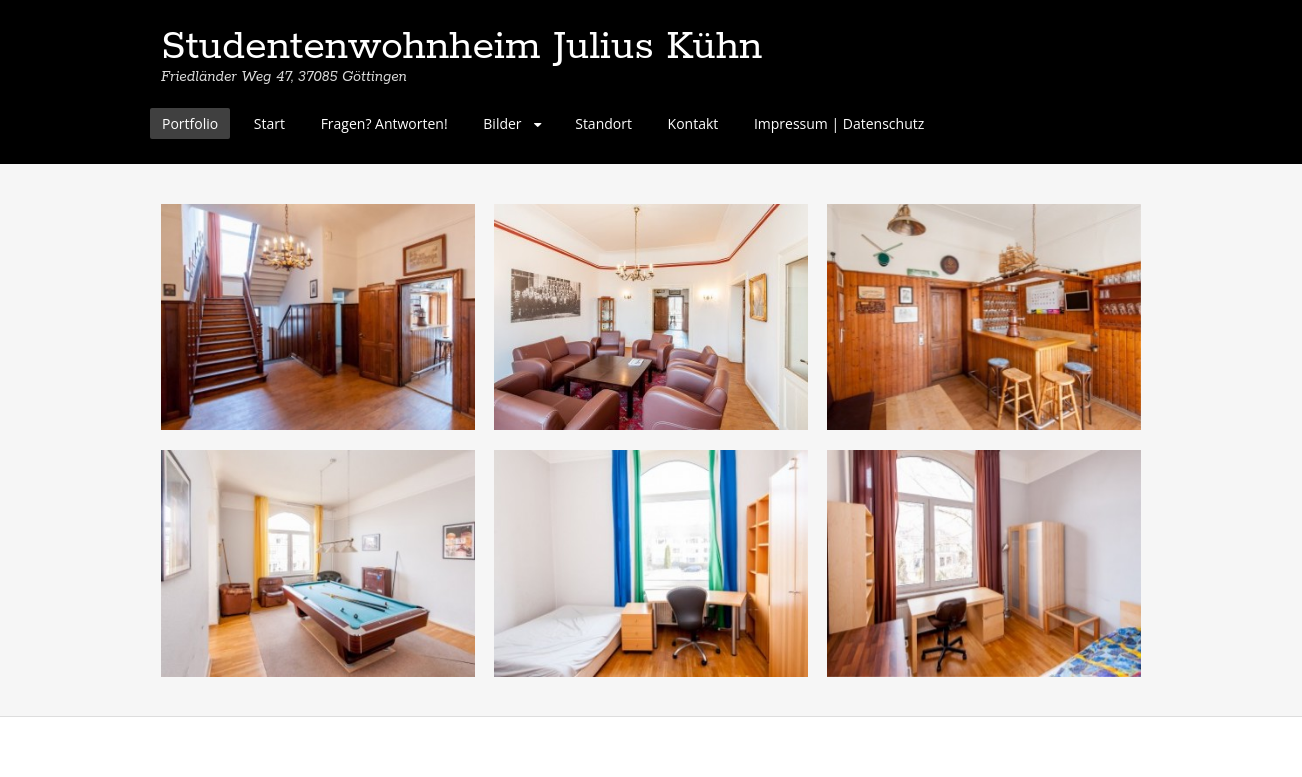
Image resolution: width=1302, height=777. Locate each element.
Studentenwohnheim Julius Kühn (461, 47)
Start (269, 123)
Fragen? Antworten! (384, 123)
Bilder (502, 123)
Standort (603, 123)
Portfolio (190, 123)
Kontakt (693, 123)
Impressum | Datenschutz (839, 123)
